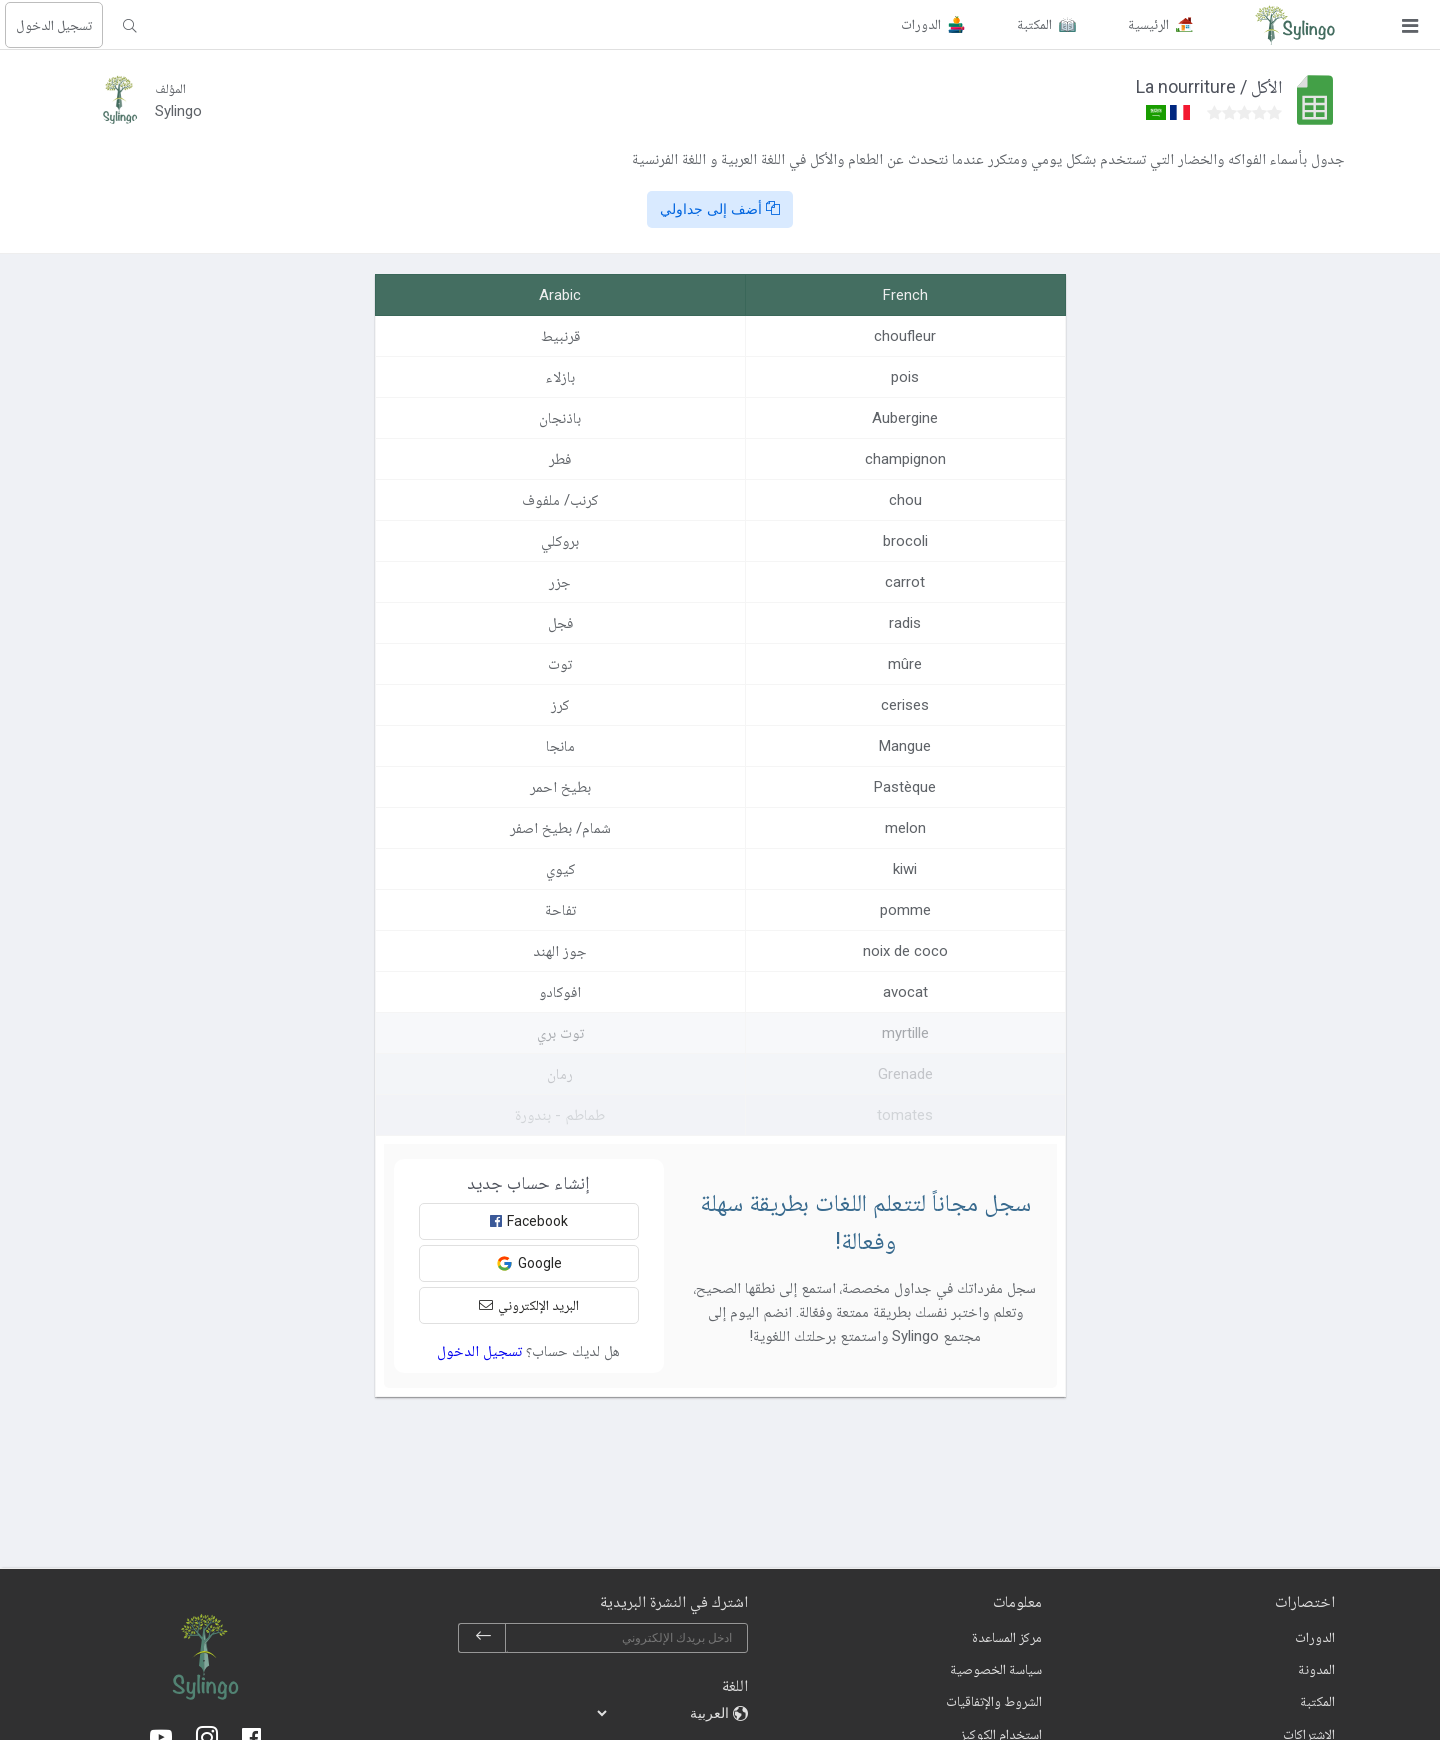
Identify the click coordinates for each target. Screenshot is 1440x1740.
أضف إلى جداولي (720, 209)
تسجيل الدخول (54, 25)
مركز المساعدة (1007, 1637)
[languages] (664, 1713)
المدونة (1316, 1669)
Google (529, 1263)
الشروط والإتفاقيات (994, 1701)
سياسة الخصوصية (996, 1669)
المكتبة (1317, 1701)
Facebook (529, 1221)
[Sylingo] (1295, 25)
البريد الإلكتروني (529, 1305)
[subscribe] (483, 1638)
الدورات (1315, 1637)
